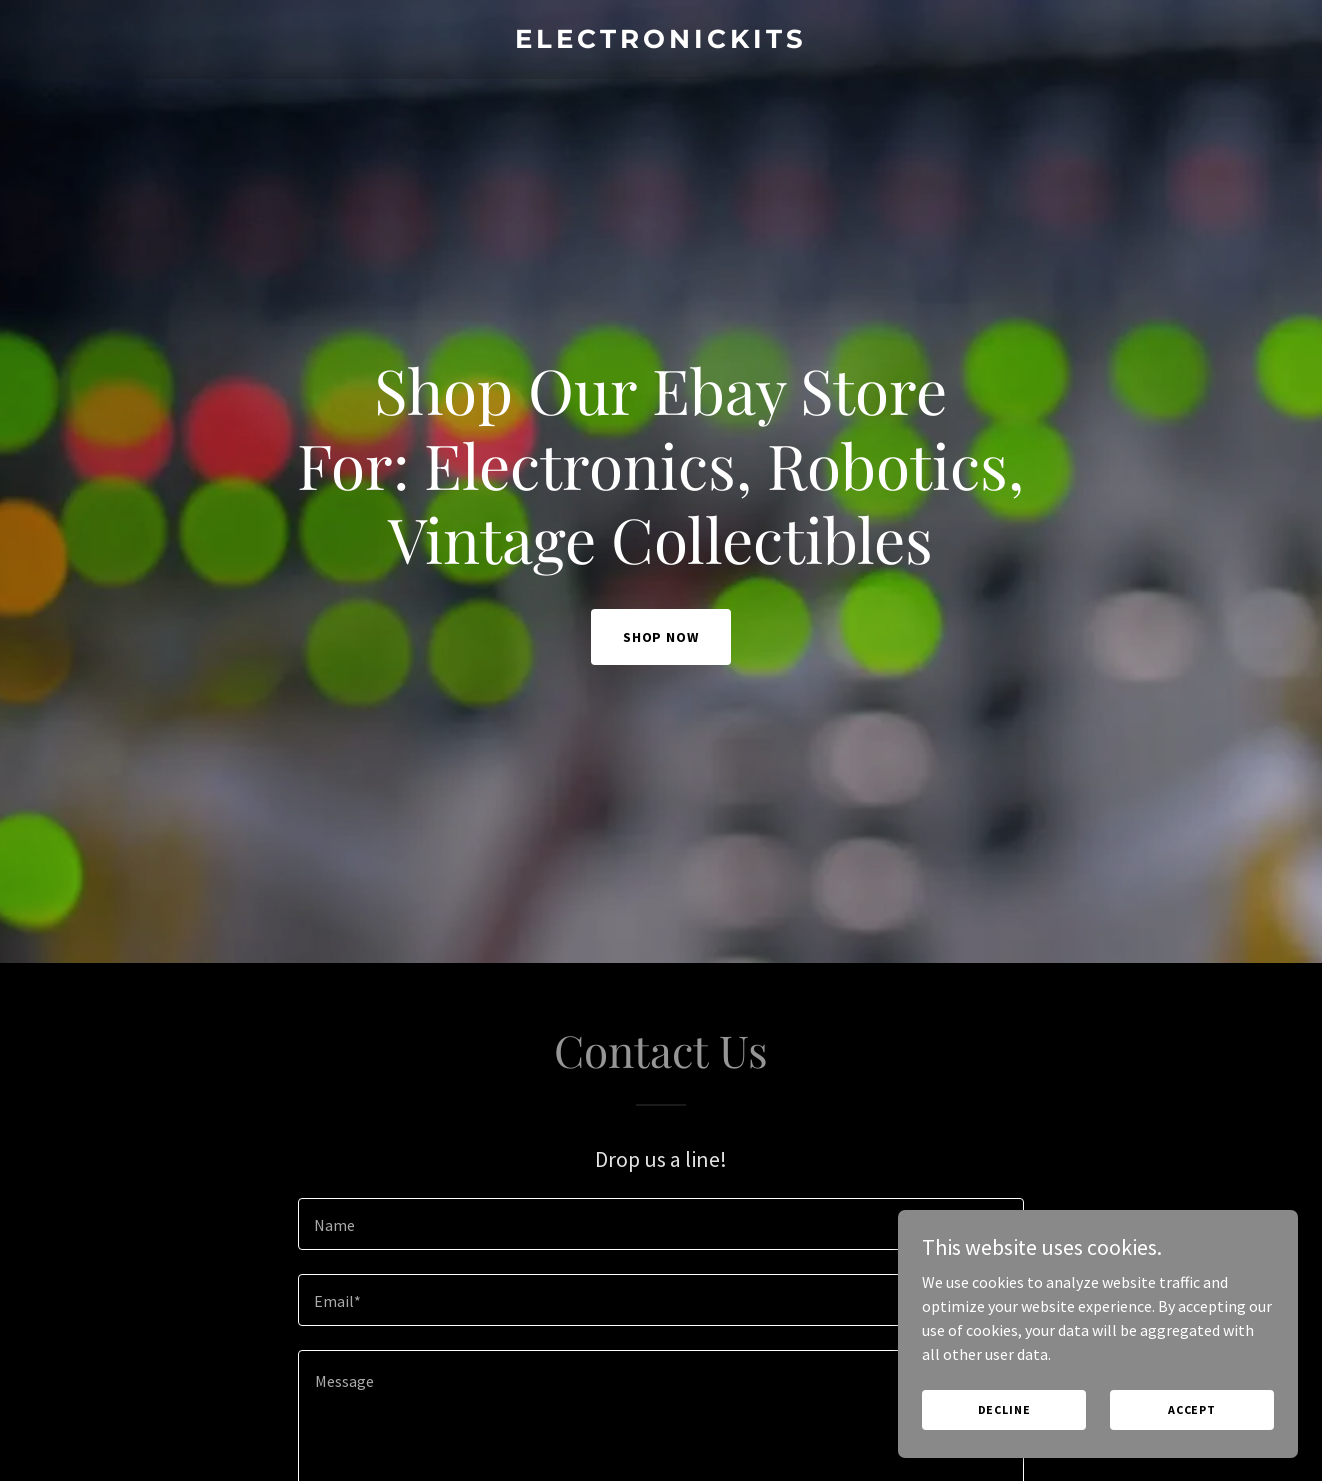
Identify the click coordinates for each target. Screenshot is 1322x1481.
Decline (1004, 1409)
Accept (1192, 1409)
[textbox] (660, 1224)
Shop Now (661, 637)
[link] (660, 42)
